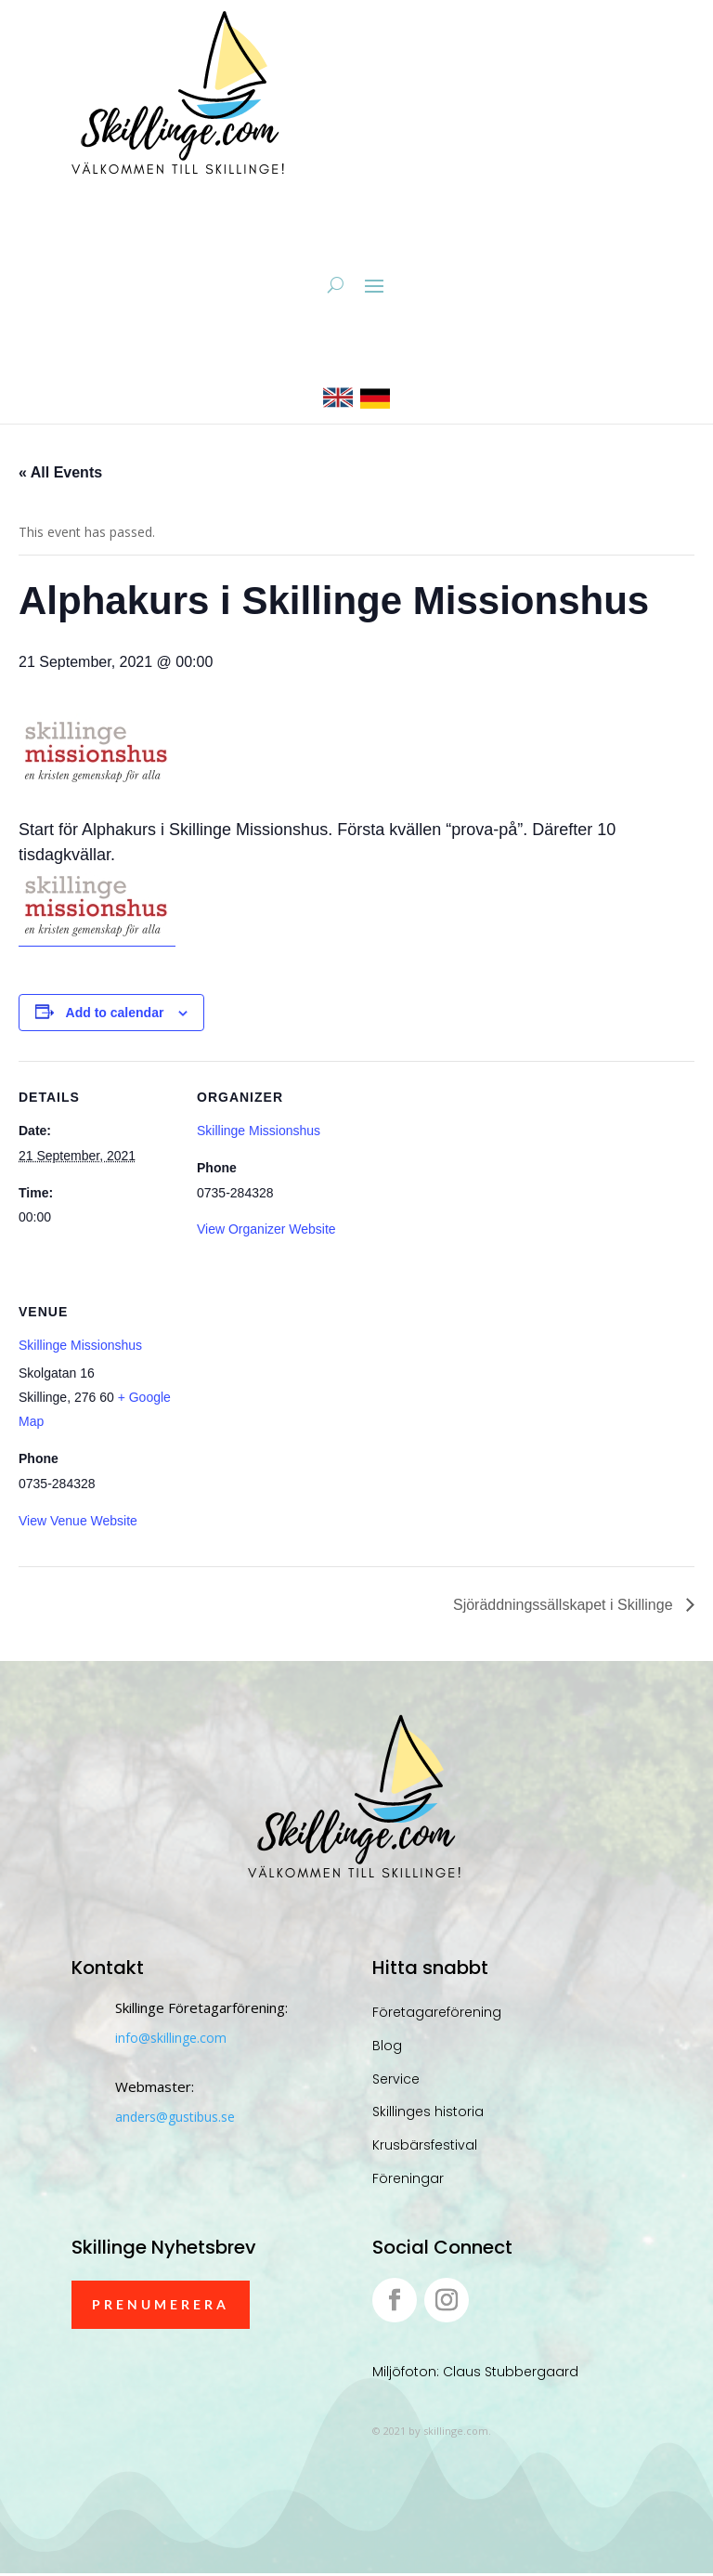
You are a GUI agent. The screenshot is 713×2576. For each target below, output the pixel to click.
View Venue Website (78, 1522)
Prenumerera (160, 2307)
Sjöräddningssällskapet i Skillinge (565, 1607)
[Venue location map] (295, 1406)
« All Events (60, 475)
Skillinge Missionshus (258, 1133)
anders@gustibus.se (175, 2119)
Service (396, 2082)
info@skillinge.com (171, 2040)
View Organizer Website (266, 1231)
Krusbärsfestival (424, 2147)
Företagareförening (436, 2015)
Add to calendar (115, 1014)
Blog (387, 2048)
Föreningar (408, 2181)
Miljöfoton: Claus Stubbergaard (475, 2374)
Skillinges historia (428, 2114)
